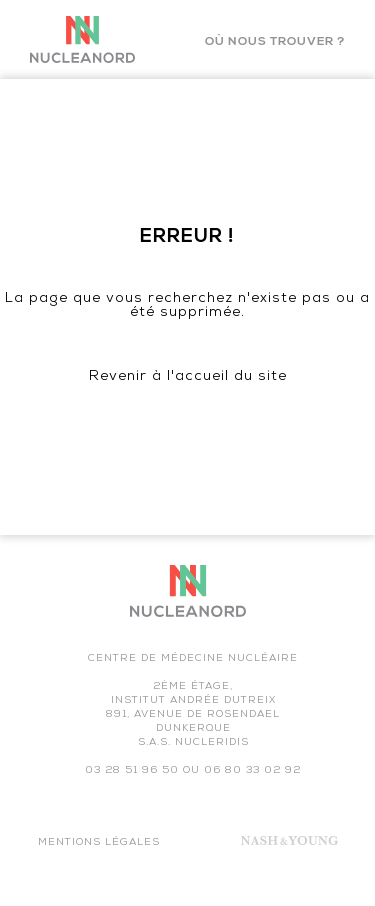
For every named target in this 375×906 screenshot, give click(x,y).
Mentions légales (99, 843)
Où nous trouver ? (275, 42)
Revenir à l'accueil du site (188, 377)
